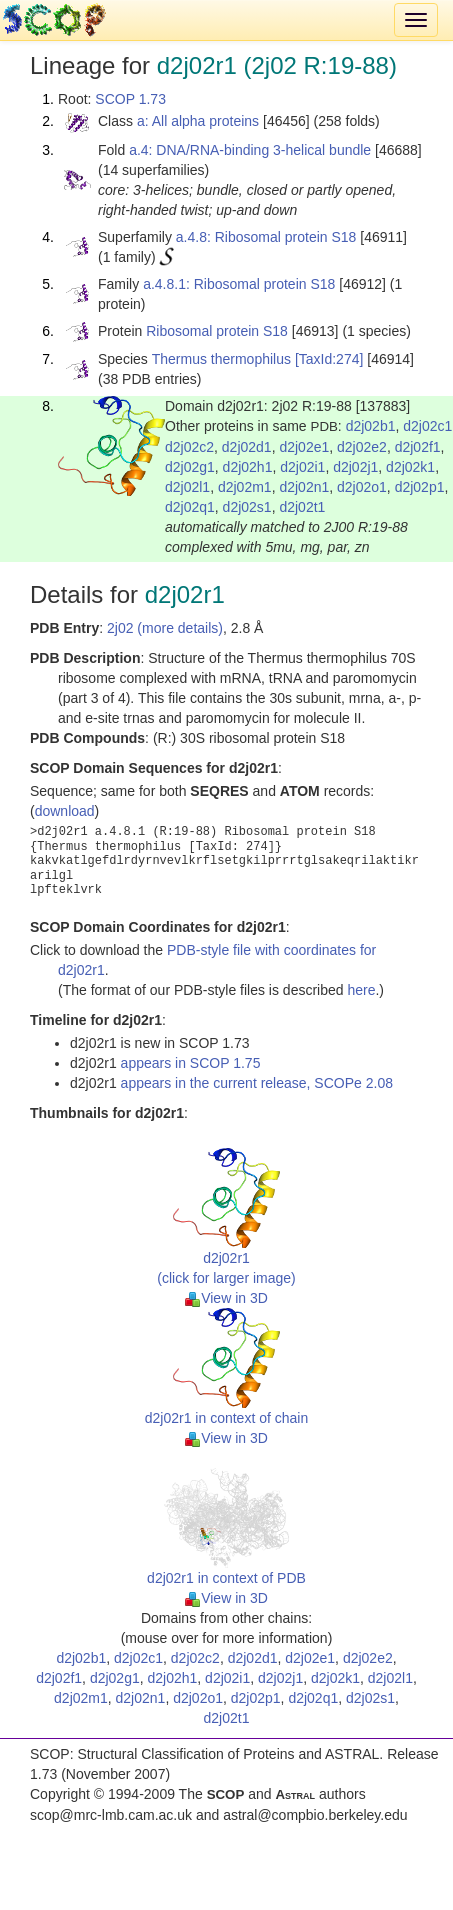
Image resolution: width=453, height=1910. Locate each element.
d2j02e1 (304, 447)
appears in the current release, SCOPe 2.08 (257, 1083)
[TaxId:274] (329, 359)
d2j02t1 (302, 507)
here (361, 990)
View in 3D (226, 1298)
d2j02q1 (190, 507)
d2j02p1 (420, 487)
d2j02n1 (304, 487)
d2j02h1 (248, 467)
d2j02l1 (187, 487)
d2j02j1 (355, 467)
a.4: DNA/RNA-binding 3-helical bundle (250, 150)
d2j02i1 (302, 467)
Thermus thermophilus (221, 359)
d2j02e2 (362, 447)
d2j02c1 (427, 426)
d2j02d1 (247, 447)
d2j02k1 (410, 467)
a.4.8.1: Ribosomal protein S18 (239, 284)
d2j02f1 (418, 447)
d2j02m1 (245, 487)
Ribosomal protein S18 (217, 331)
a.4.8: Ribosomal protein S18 (266, 237)
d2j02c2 (189, 447)
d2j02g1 (190, 467)
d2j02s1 (247, 507)
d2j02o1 (362, 487)
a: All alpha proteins (198, 121)
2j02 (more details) (165, 628)
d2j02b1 (371, 426)
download (65, 811)
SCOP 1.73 (130, 99)
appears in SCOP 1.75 (191, 1063)
